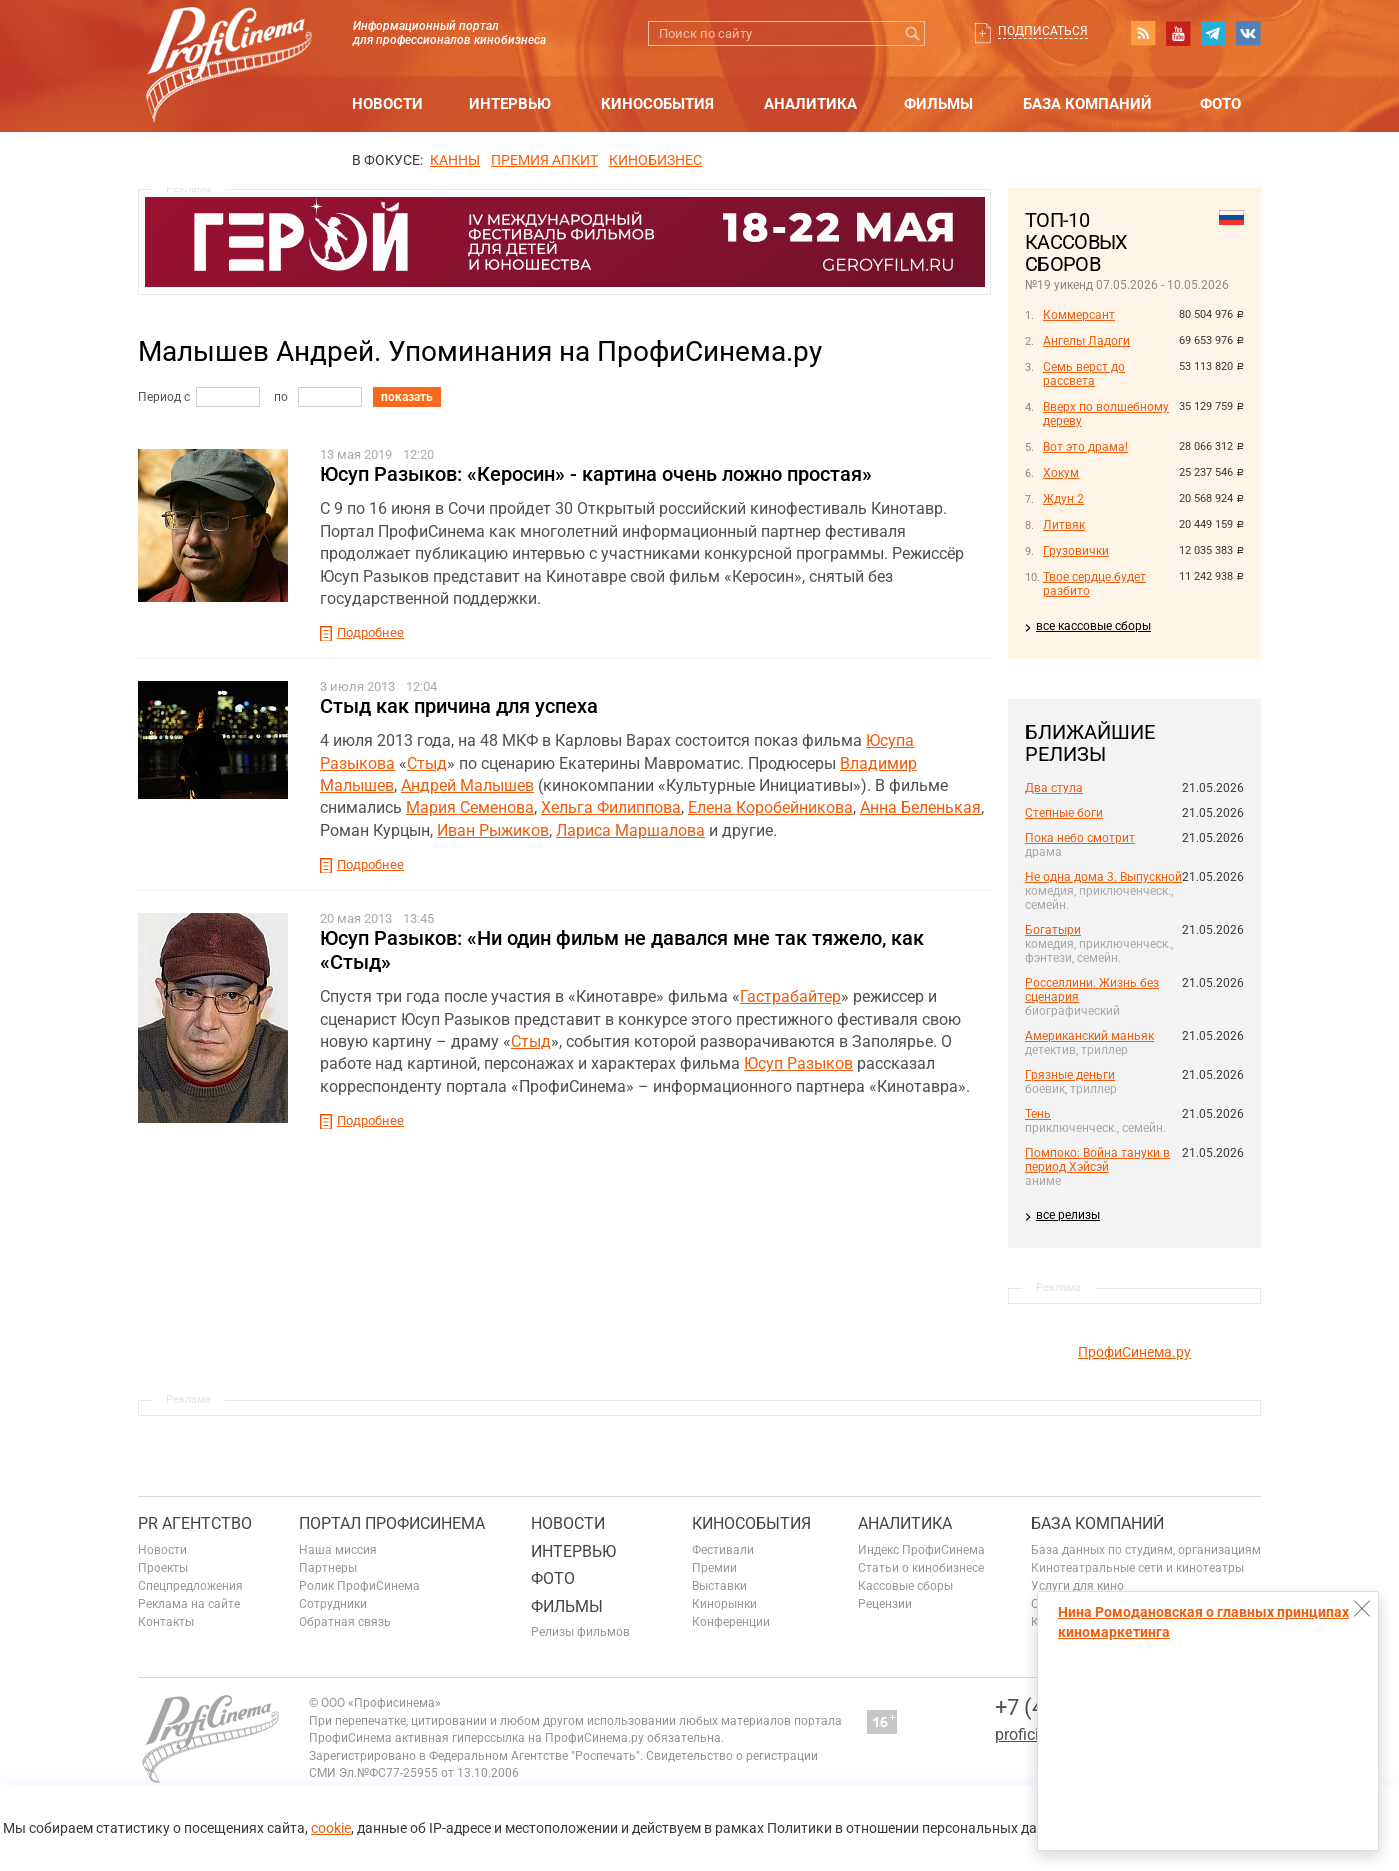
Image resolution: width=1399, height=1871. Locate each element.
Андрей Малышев (467, 785)
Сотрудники (333, 1604)
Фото (1220, 104)
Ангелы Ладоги (1086, 341)
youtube (1178, 33)
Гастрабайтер (790, 996)
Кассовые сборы (905, 1586)
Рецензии (885, 1604)
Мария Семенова (470, 807)
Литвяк (1064, 525)
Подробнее (370, 632)
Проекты (163, 1568)
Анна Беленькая (920, 807)
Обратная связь (345, 1622)
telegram (1213, 33)
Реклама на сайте (189, 1604)
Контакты (166, 1622)
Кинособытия (657, 104)
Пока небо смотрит (1080, 838)
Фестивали (723, 1550)
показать (407, 397)
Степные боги (1064, 813)
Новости (387, 104)
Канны (455, 160)
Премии (714, 1568)
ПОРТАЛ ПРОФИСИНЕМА (392, 1523)
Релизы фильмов (580, 1632)
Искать (912, 33)
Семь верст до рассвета (1084, 374)
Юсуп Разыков (798, 1063)
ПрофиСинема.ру (1134, 1352)
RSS (1143, 33)
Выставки (719, 1586)
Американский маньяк (1089, 1036)
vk (1248, 33)
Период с (164, 397)
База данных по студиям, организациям (1146, 1550)
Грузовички (1076, 551)
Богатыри (1053, 930)
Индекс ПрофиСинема (921, 1550)
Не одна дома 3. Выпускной (1103, 877)
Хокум (1061, 473)
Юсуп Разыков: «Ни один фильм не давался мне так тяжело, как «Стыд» (622, 950)
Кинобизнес (655, 160)
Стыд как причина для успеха (459, 706)
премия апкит (544, 160)
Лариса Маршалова (630, 830)
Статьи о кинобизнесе (921, 1568)
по (281, 397)
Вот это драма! (1085, 447)
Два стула (1054, 788)
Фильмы (938, 104)
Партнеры (328, 1568)
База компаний (1087, 104)
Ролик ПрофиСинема (359, 1586)
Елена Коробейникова (770, 807)
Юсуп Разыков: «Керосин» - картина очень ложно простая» (596, 474)
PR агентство (195, 1523)
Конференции (731, 1622)
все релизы (1068, 1215)
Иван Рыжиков (493, 830)
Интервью (510, 104)
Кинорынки (724, 1604)
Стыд (427, 763)
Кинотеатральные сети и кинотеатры (1137, 1568)
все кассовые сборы (1093, 626)
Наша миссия (338, 1550)
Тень (1038, 1114)
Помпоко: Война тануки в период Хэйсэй (1097, 1160)
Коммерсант (1079, 315)
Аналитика (810, 104)
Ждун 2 (1063, 499)
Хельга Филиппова (611, 807)
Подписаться (1043, 31)
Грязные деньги (1070, 1075)
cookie (331, 1828)
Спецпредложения (190, 1586)
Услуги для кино (1077, 1586)
